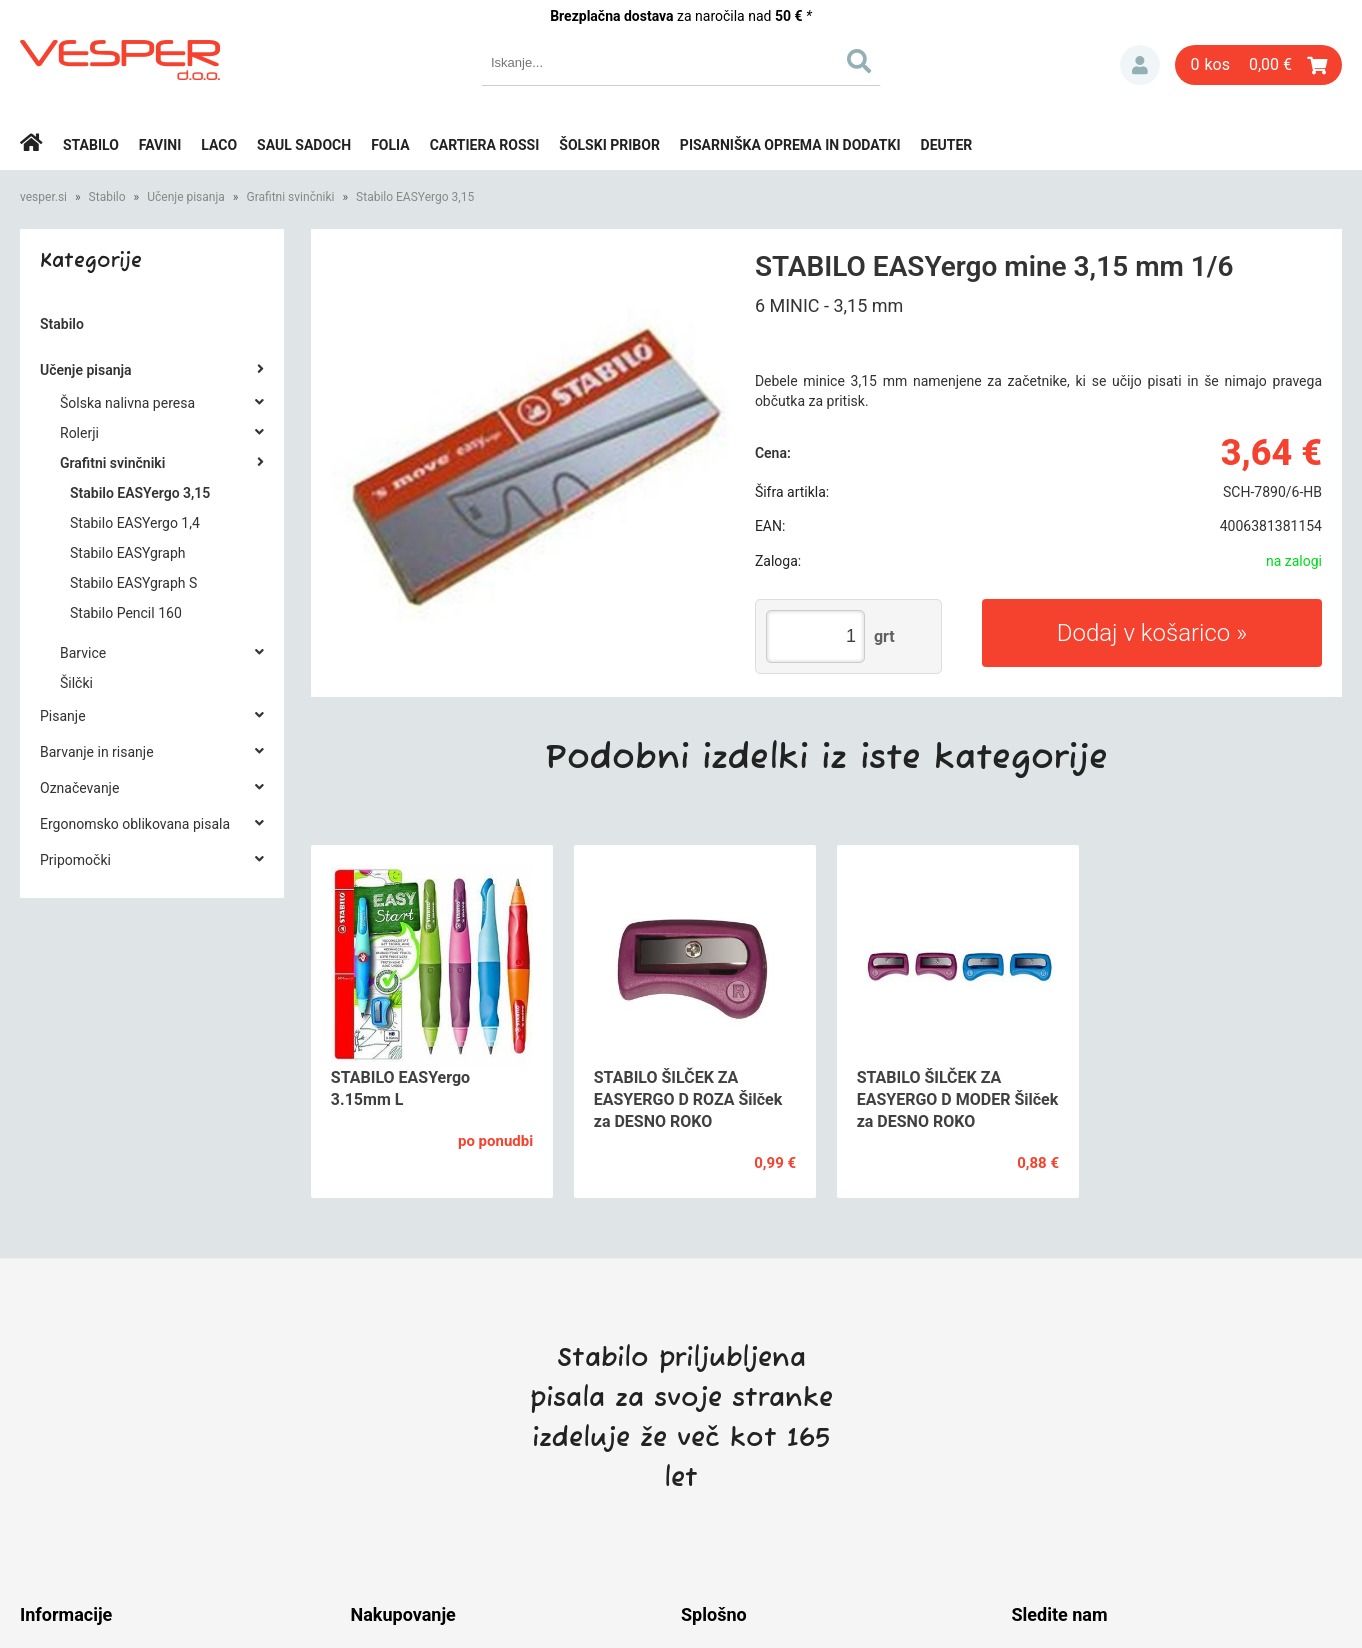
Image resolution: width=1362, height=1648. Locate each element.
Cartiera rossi (485, 145)
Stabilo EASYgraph (128, 553)
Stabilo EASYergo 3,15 (415, 197)
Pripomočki (75, 860)
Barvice (83, 653)
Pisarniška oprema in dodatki (790, 145)
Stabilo (91, 145)
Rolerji (79, 433)
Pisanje (63, 716)
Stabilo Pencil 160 (126, 613)
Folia (390, 145)
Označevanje (79, 788)
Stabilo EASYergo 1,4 (135, 523)
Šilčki (76, 683)
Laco (219, 145)
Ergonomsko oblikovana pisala (135, 824)
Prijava (1140, 65)
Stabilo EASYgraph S (133, 583)
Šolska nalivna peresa (127, 403)
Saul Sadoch (304, 145)
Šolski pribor (609, 145)
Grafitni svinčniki (290, 197)
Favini (160, 145)
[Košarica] (1258, 65)
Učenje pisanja (186, 197)
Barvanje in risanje (97, 752)
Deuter (947, 145)
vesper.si (43, 197)
